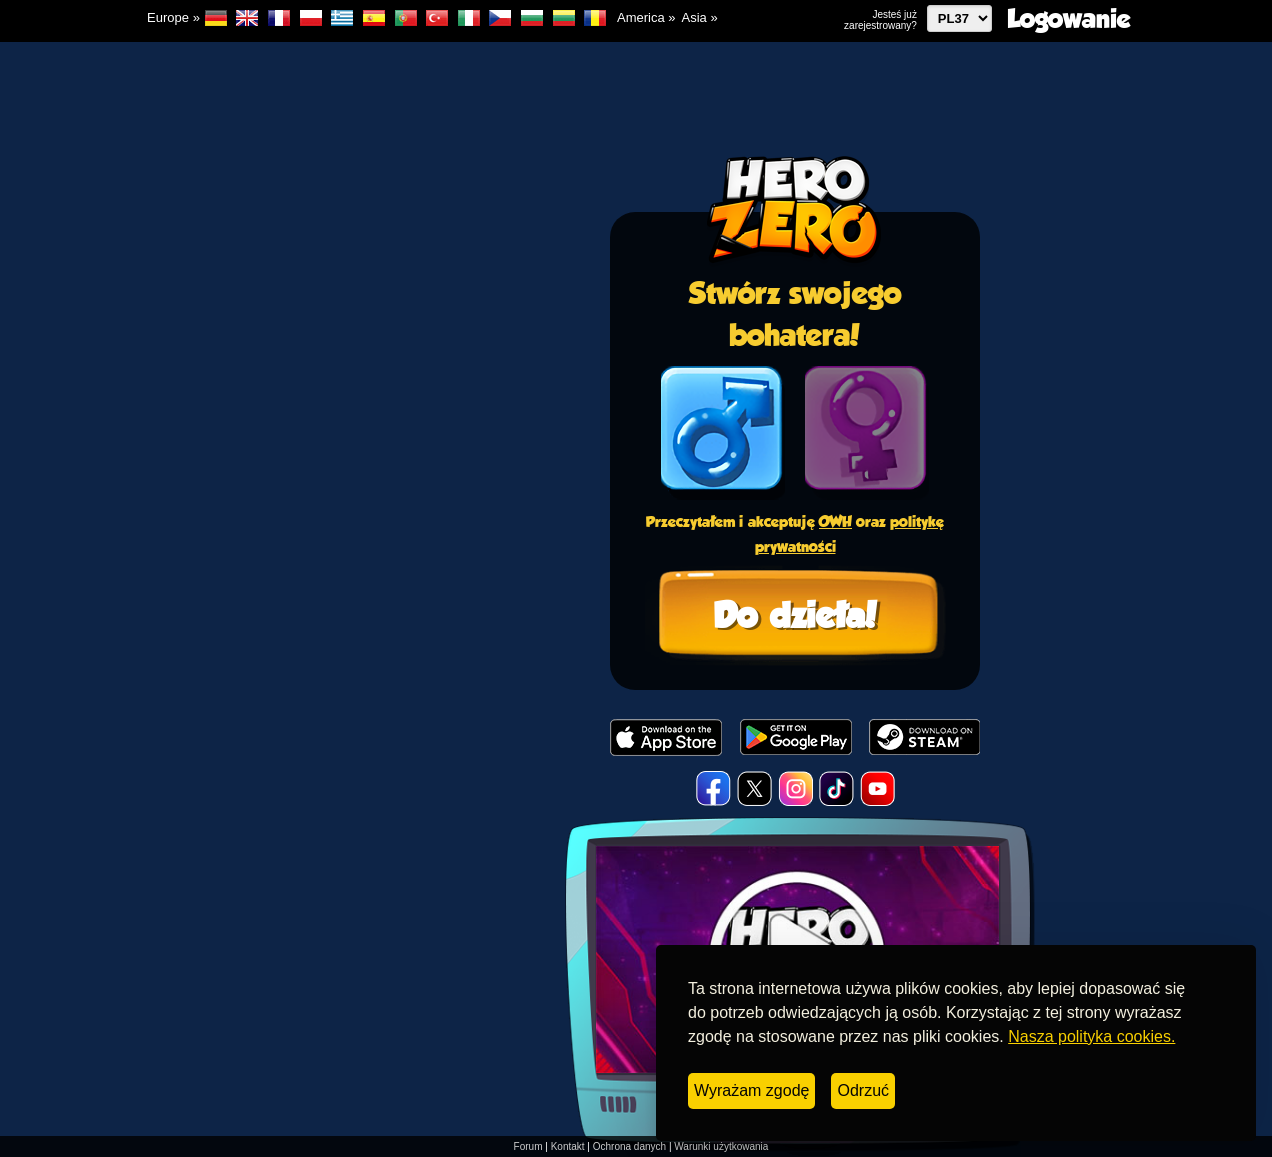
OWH (835, 521)
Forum (528, 1146)
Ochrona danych (629, 1146)
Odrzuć (863, 1090)
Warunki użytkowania (721, 1146)
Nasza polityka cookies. (1091, 1036)
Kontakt (568, 1146)
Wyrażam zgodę (751, 1090)
